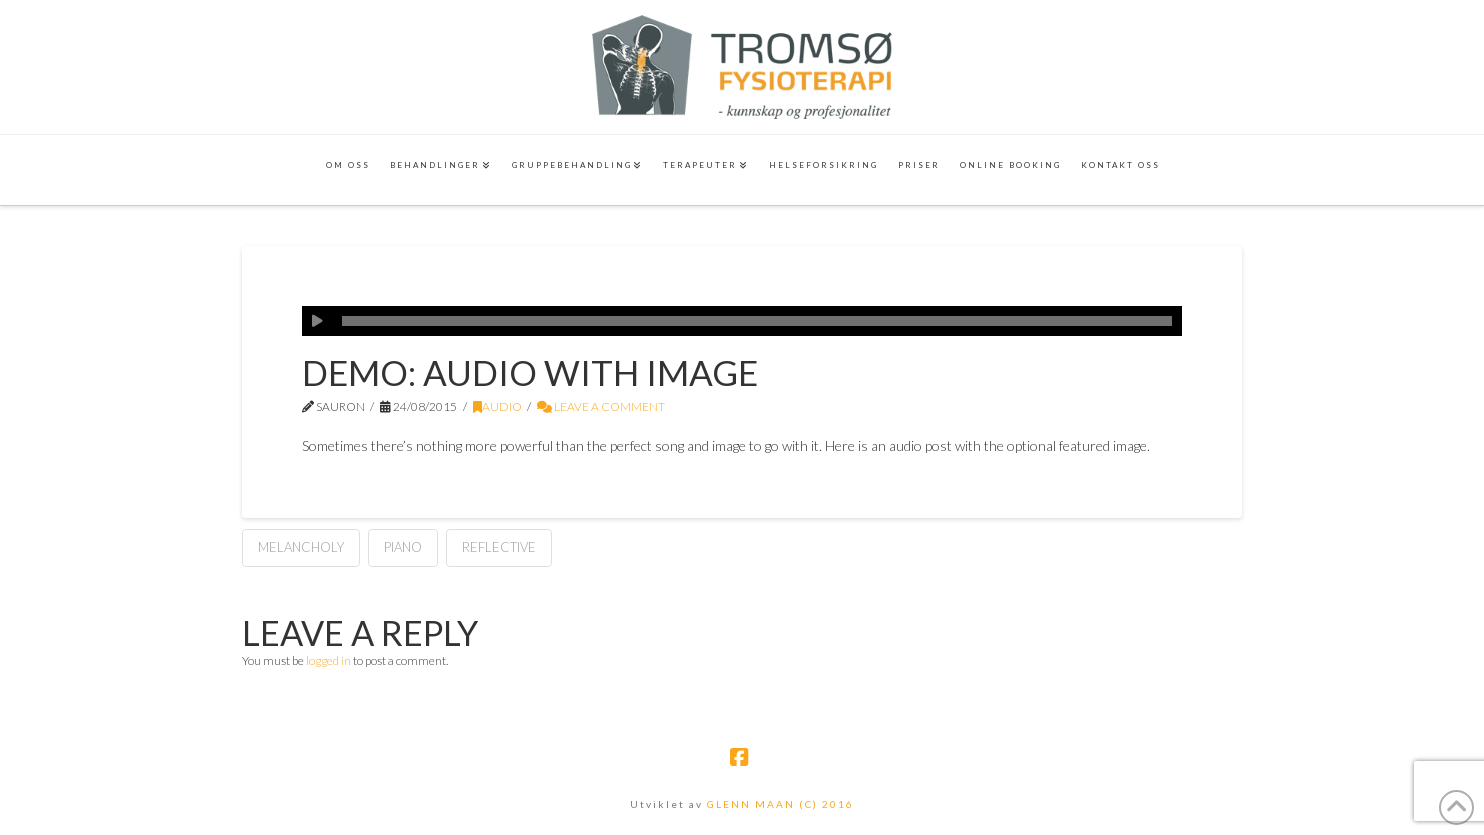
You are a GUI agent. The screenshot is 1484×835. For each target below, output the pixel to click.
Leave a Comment (601, 406)
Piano (403, 547)
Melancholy (301, 547)
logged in (328, 660)
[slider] (757, 321)
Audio (497, 406)
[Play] (317, 321)
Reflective (499, 547)
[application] (742, 321)
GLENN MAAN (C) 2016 (780, 804)
